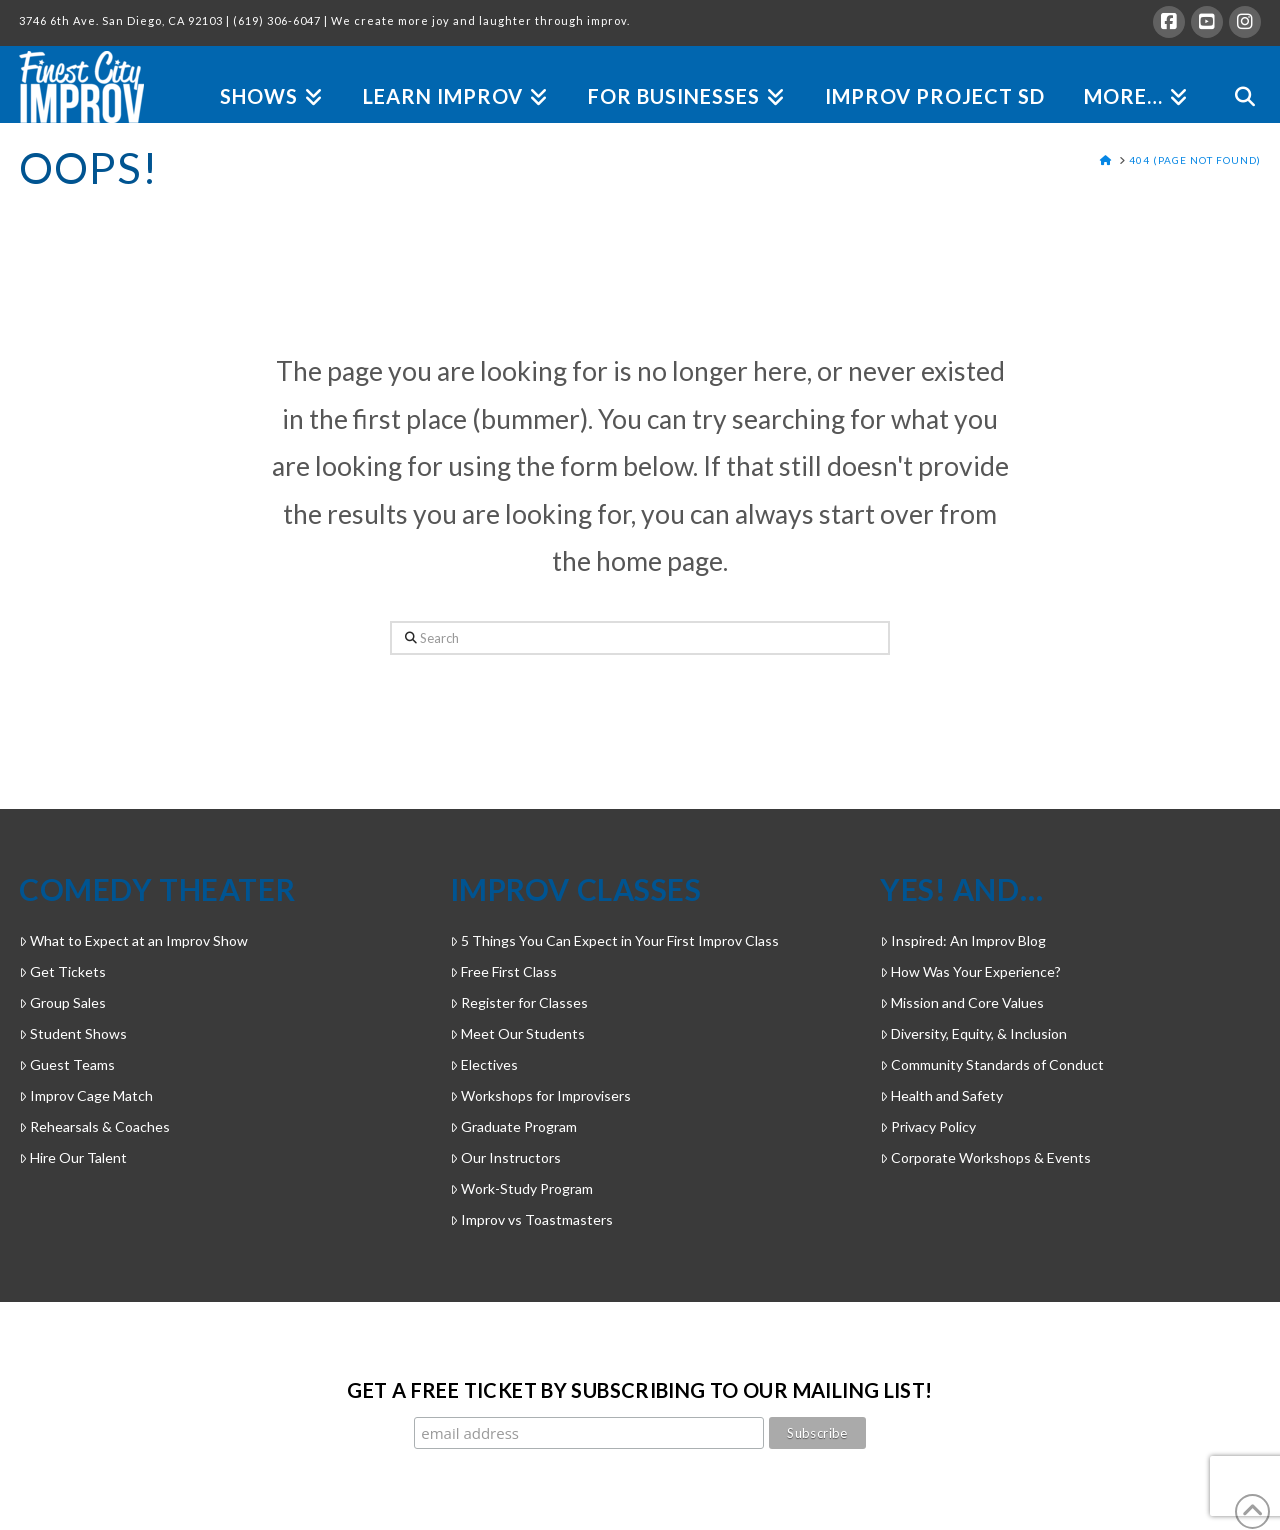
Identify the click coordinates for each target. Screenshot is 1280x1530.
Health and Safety (941, 1095)
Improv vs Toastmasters (531, 1219)
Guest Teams (67, 1064)
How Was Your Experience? (970, 971)
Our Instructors (505, 1157)
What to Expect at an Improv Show (133, 940)
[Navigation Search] (1234, 73)
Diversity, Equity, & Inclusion (973, 1033)
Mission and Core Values (962, 1002)
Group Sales (62, 1002)
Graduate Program (513, 1126)
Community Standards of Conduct (992, 1064)
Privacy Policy (928, 1126)
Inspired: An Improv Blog (963, 940)
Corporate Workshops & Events (985, 1157)
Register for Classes (519, 1002)
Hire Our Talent (73, 1157)
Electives (484, 1064)
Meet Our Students (517, 1033)
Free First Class (503, 971)
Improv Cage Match (86, 1095)
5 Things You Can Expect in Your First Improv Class (614, 940)
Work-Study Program (521, 1188)
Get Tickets (62, 971)
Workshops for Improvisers (540, 1095)
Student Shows (73, 1033)
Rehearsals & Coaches (94, 1126)
